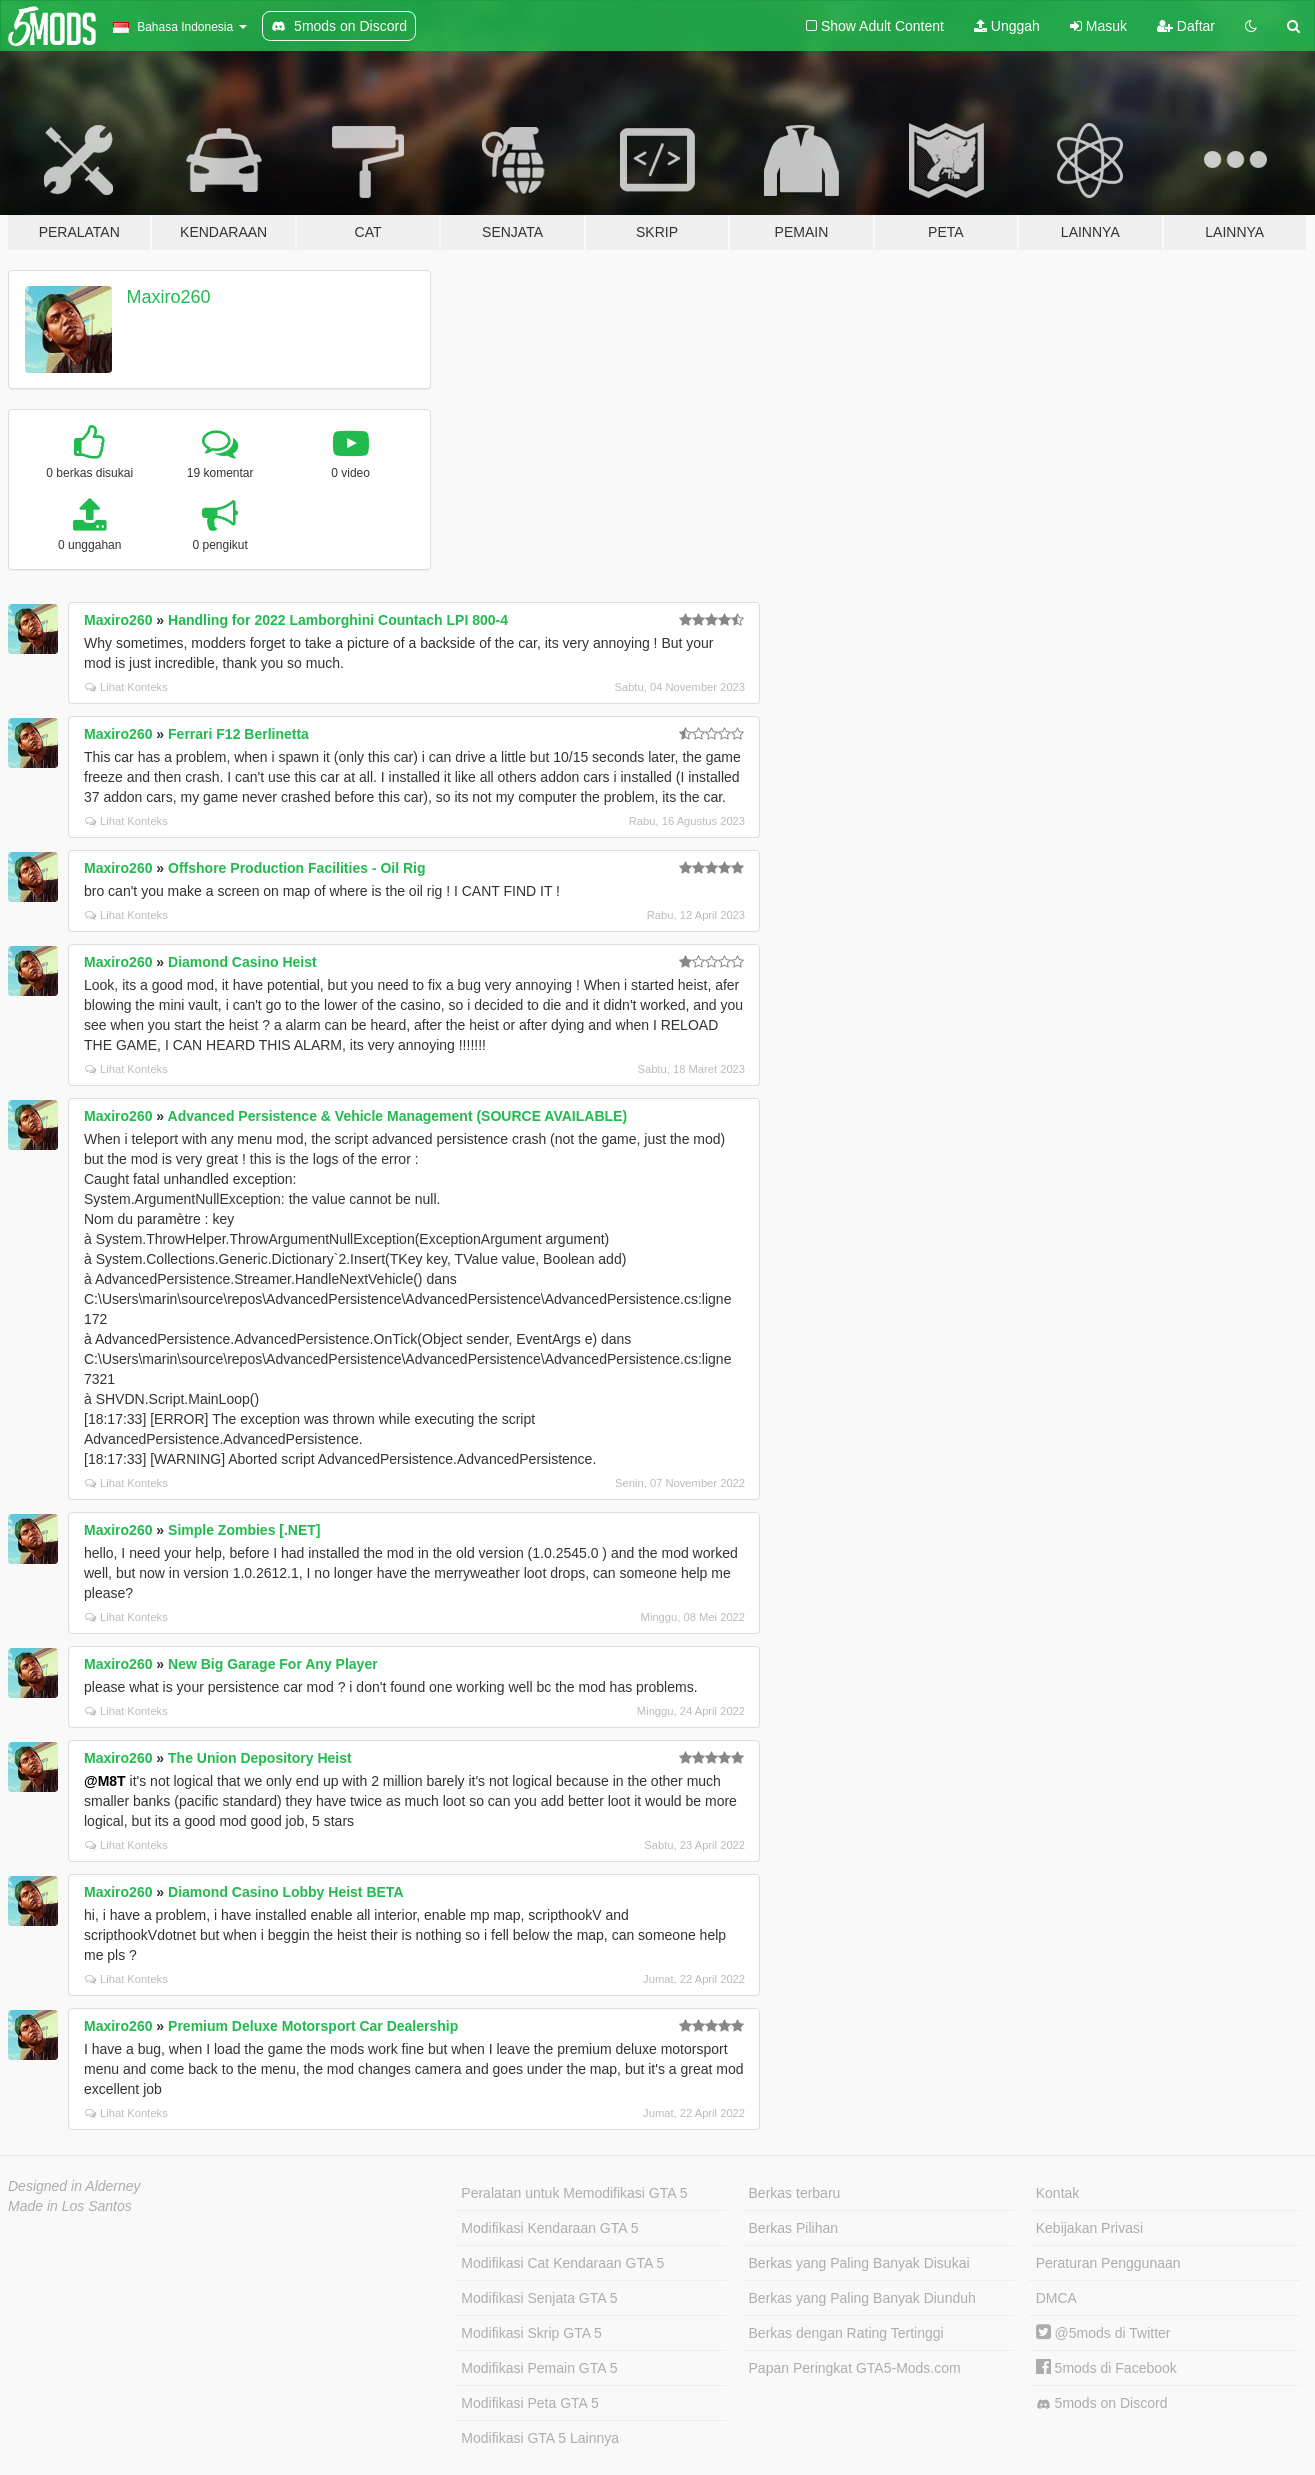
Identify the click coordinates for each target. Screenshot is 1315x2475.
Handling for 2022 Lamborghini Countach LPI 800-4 (338, 620)
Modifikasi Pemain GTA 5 (539, 2368)
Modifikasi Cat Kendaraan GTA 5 (562, 2263)
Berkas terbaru (795, 2193)
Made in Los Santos (70, 2206)
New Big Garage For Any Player (273, 1664)
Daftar (1186, 26)
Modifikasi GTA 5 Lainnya (540, 2438)
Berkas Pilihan (794, 2228)
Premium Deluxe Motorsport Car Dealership (313, 2026)
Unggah (1007, 26)
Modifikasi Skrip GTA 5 (531, 2333)
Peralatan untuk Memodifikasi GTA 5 (574, 2193)
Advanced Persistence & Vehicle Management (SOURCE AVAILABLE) (398, 1116)
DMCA (1056, 2298)
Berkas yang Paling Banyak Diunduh (862, 2298)
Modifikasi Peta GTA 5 (529, 2403)
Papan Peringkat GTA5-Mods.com (855, 2368)
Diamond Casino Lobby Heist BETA (285, 1892)
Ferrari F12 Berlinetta (238, 734)
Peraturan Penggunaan (1108, 2263)
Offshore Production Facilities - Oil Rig (296, 868)
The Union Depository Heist (260, 1758)
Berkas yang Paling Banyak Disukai (859, 2263)
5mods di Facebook (1106, 2368)
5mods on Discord (1102, 2403)
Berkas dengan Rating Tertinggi (846, 2333)
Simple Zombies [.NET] (244, 1530)
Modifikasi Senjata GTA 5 (539, 2298)
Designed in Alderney (74, 2186)
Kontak (1058, 2193)
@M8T (105, 1781)
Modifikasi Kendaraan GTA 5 (549, 2228)
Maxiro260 (169, 297)
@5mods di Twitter (1103, 2333)
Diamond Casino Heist (242, 962)
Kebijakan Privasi (1089, 2228)
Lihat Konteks (126, 687)
